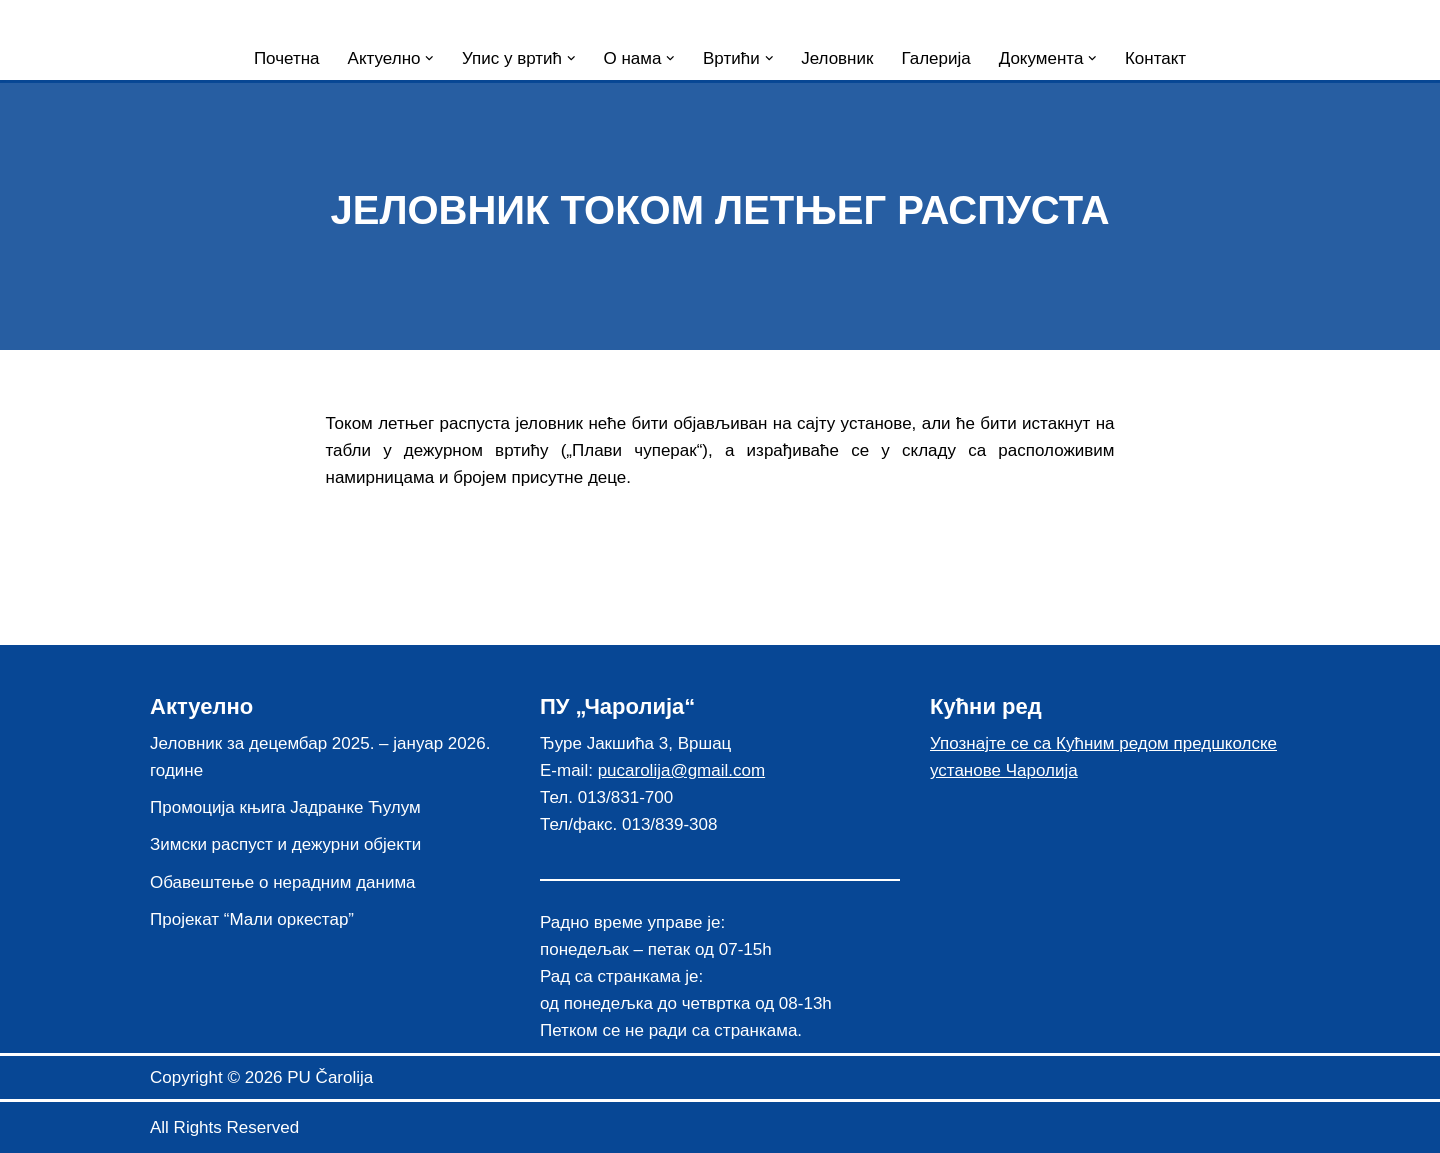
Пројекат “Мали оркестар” (252, 919)
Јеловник (837, 58)
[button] (429, 58)
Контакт (1155, 58)
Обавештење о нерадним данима (283, 882)
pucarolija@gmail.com (682, 770)
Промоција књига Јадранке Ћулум (285, 807)
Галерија (935, 58)
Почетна (287, 58)
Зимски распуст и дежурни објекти (285, 844)
